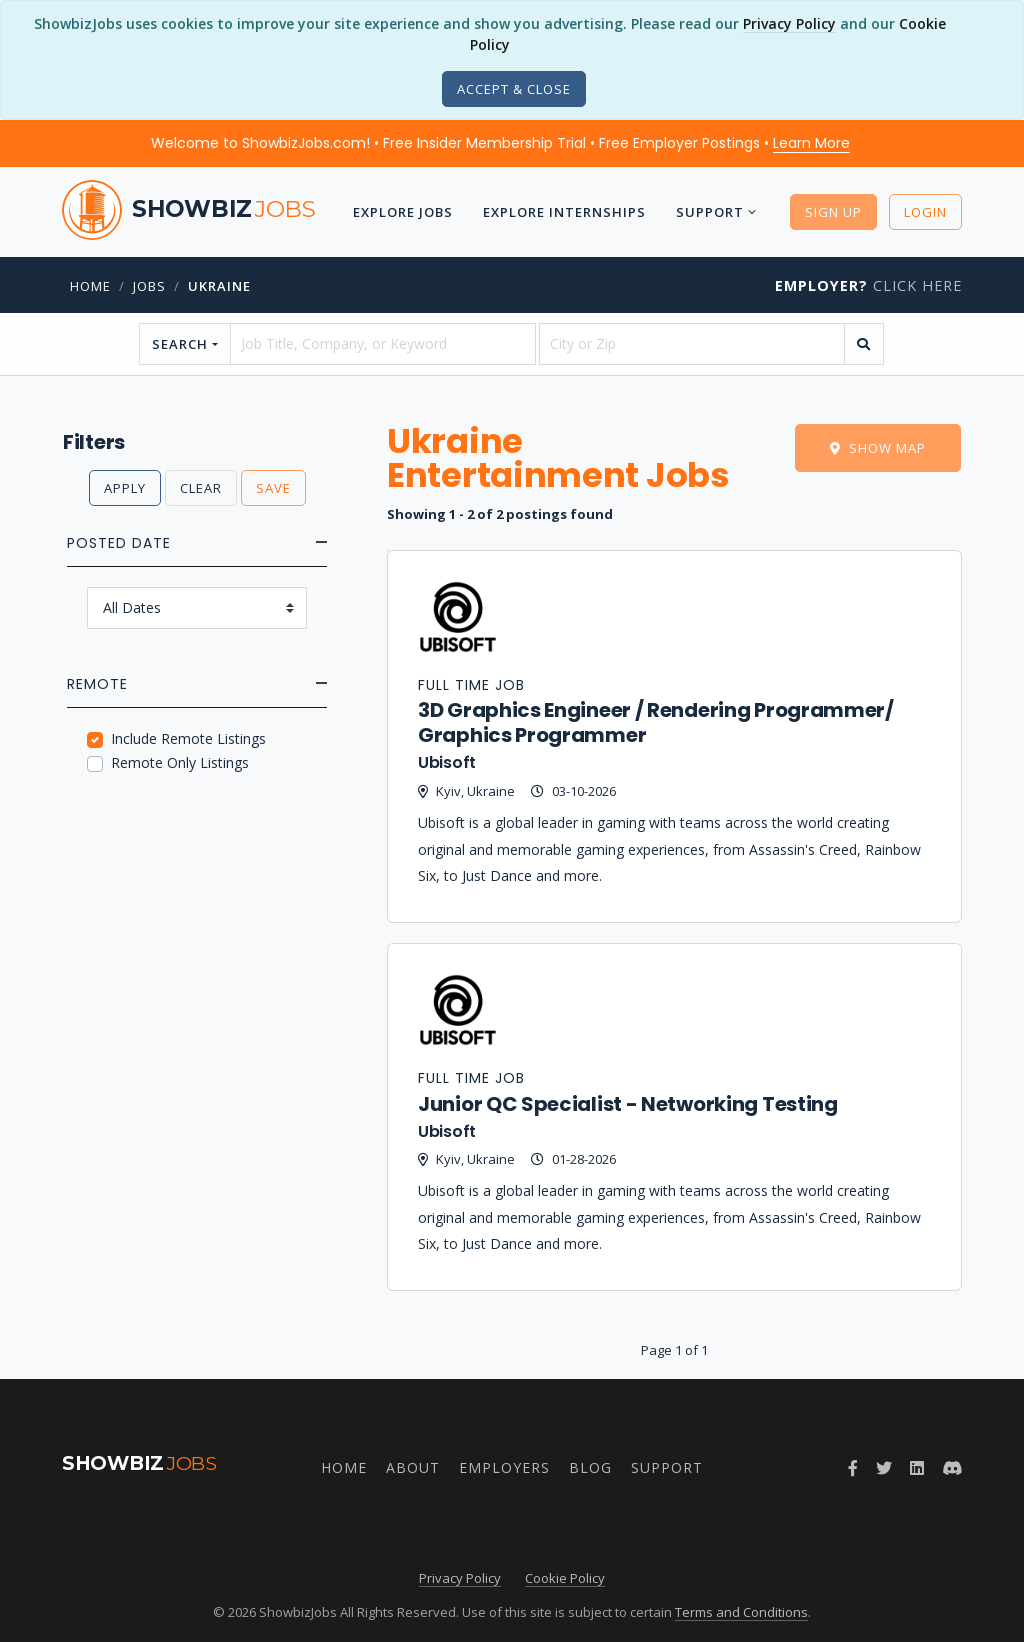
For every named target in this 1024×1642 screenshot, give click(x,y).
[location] (692, 344)
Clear (201, 488)
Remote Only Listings (180, 762)
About (413, 1467)
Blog (590, 1467)
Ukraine (219, 286)
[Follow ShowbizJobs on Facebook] (853, 1468)
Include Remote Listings (188, 738)
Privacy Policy (789, 23)
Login (925, 212)
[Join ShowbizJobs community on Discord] (952, 1468)
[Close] (514, 89)
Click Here (868, 285)
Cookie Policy (565, 1578)
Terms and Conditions (741, 1612)
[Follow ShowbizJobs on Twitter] (884, 1468)
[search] (864, 344)
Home (90, 286)
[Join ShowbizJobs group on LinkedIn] (917, 1468)
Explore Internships (563, 212)
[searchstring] (383, 344)
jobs (149, 286)
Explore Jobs (402, 212)
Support (709, 212)
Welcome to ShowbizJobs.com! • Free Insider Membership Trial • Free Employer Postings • (500, 143)
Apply (125, 488)
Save (273, 488)
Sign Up (833, 212)
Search (180, 344)
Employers (504, 1467)
